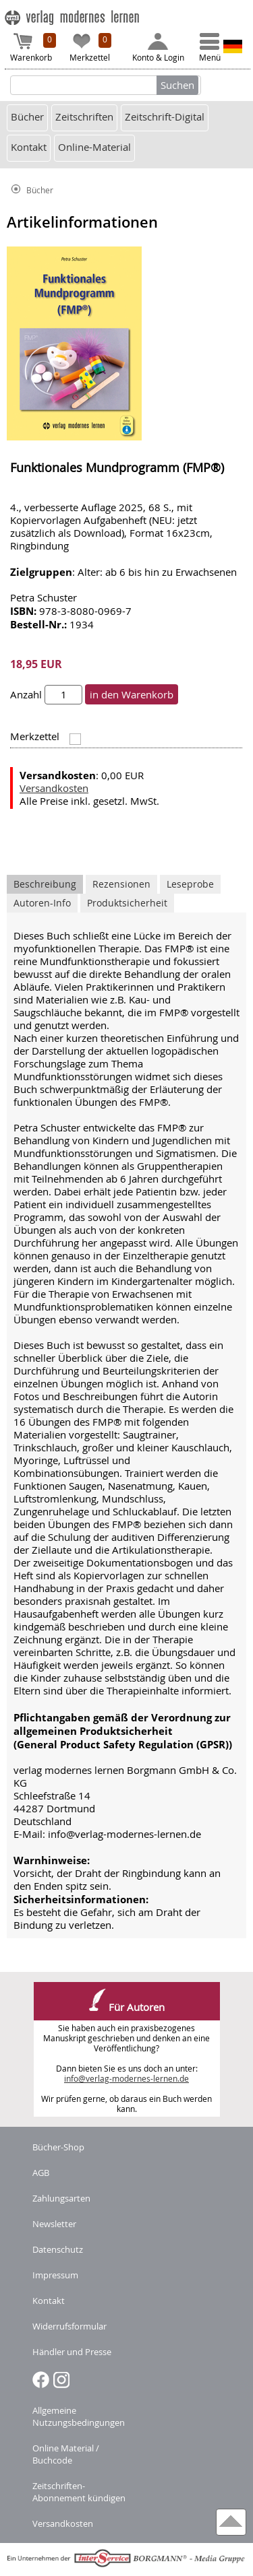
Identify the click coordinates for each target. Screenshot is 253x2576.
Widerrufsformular (69, 2326)
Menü (210, 48)
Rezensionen (121, 884)
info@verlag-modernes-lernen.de (126, 2079)
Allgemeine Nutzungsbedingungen (78, 2416)
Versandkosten (54, 788)
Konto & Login (158, 48)
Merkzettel (90, 48)
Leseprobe (190, 884)
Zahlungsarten (61, 2198)
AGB (40, 2173)
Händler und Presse (71, 2352)
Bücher (27, 116)
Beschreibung (44, 884)
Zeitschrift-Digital (164, 116)
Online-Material (94, 147)
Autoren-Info (42, 902)
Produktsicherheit (127, 902)
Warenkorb (33, 48)
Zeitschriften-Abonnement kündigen (78, 2492)
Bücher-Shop (58, 2147)
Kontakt (29, 147)
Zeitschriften (84, 116)
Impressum (55, 2275)
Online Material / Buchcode (65, 2454)
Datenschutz (57, 2249)
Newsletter (54, 2224)
